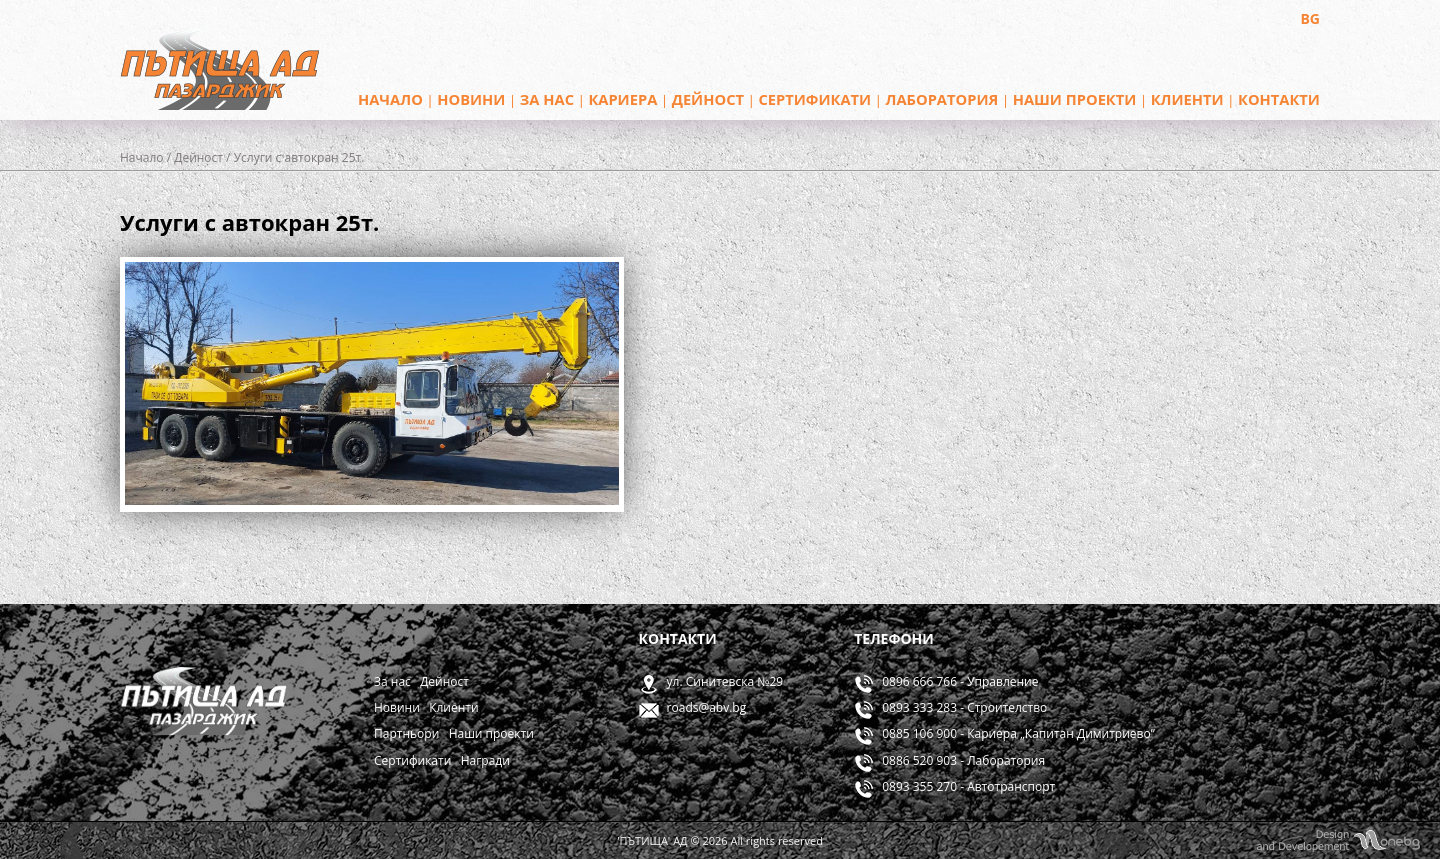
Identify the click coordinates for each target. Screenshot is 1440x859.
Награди (485, 760)
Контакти (1279, 99)
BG (1310, 18)
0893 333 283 (919, 707)
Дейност (708, 99)
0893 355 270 (919, 786)
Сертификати (814, 99)
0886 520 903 (919, 760)
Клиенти (1187, 99)
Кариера (622, 99)
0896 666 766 (919, 681)
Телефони (894, 638)
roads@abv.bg (707, 707)
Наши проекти (1075, 99)
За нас (547, 99)
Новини (471, 99)
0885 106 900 (919, 733)
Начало (390, 99)
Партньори (406, 733)
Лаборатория (942, 99)
